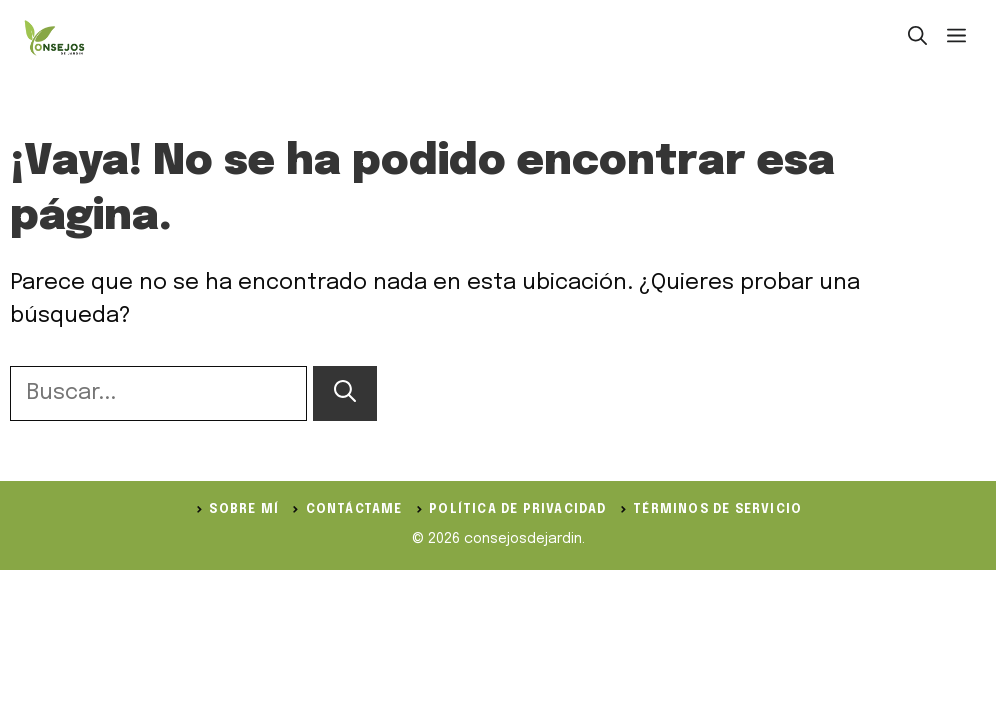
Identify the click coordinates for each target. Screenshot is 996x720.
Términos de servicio (717, 510)
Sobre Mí (244, 510)
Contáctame (354, 510)
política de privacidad (517, 510)
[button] (917, 38)
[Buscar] (345, 393)
